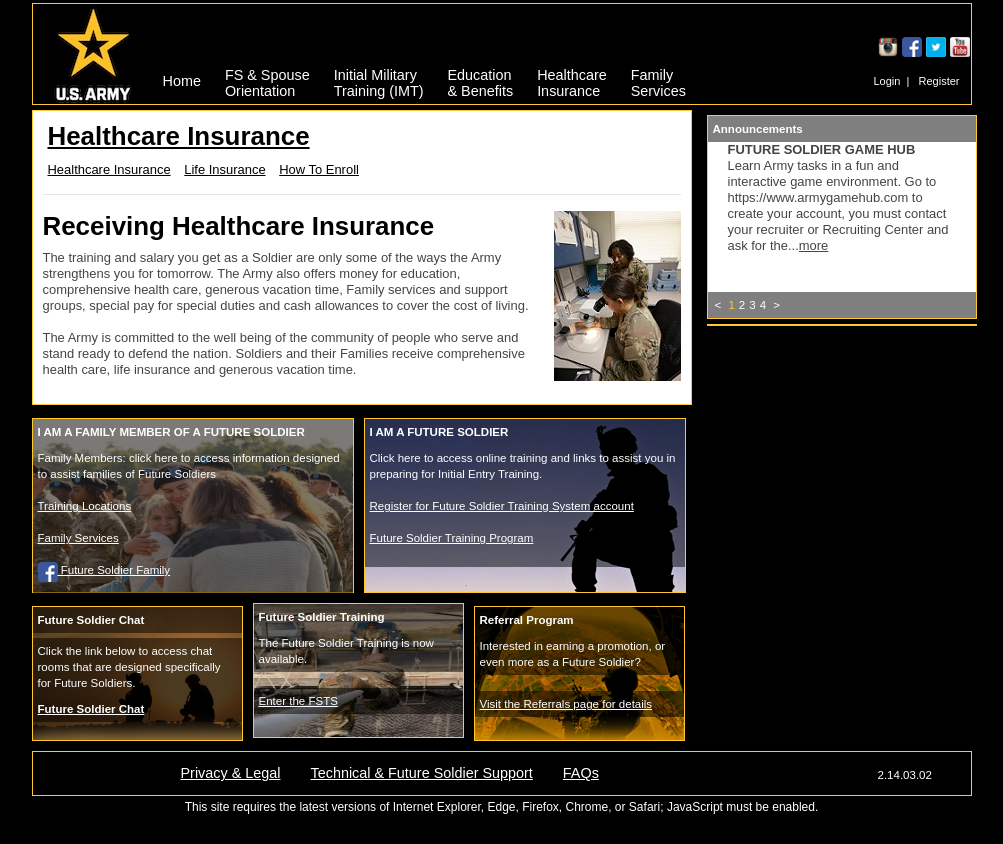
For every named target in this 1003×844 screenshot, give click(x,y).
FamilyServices (658, 80)
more (814, 245)
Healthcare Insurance (109, 169)
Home (182, 81)
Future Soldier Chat (91, 709)
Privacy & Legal (231, 773)
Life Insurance (224, 169)
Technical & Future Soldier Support (421, 773)
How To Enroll (319, 169)
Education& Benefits (481, 80)
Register (939, 81)
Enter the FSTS (298, 701)
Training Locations (85, 506)
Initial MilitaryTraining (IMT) (379, 80)
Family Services (78, 538)
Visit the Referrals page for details (566, 704)
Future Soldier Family (104, 570)
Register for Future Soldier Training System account (502, 506)
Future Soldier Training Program (452, 538)
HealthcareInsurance (572, 80)
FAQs (581, 773)
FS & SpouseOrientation (267, 80)
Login (886, 81)
